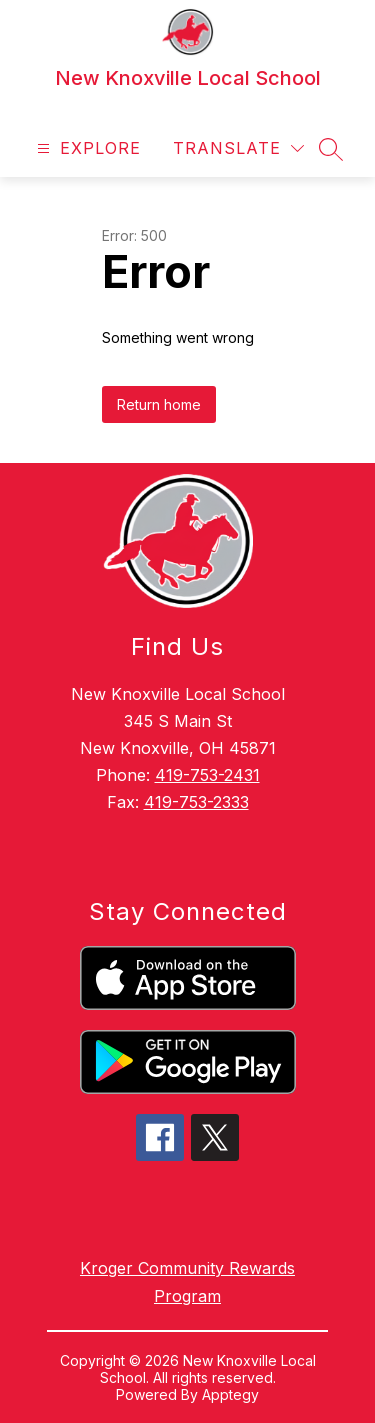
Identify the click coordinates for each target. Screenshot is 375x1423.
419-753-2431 (207, 775)
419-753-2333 (196, 802)
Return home (159, 404)
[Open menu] (86, 148)
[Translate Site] (238, 148)
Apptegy (230, 1394)
